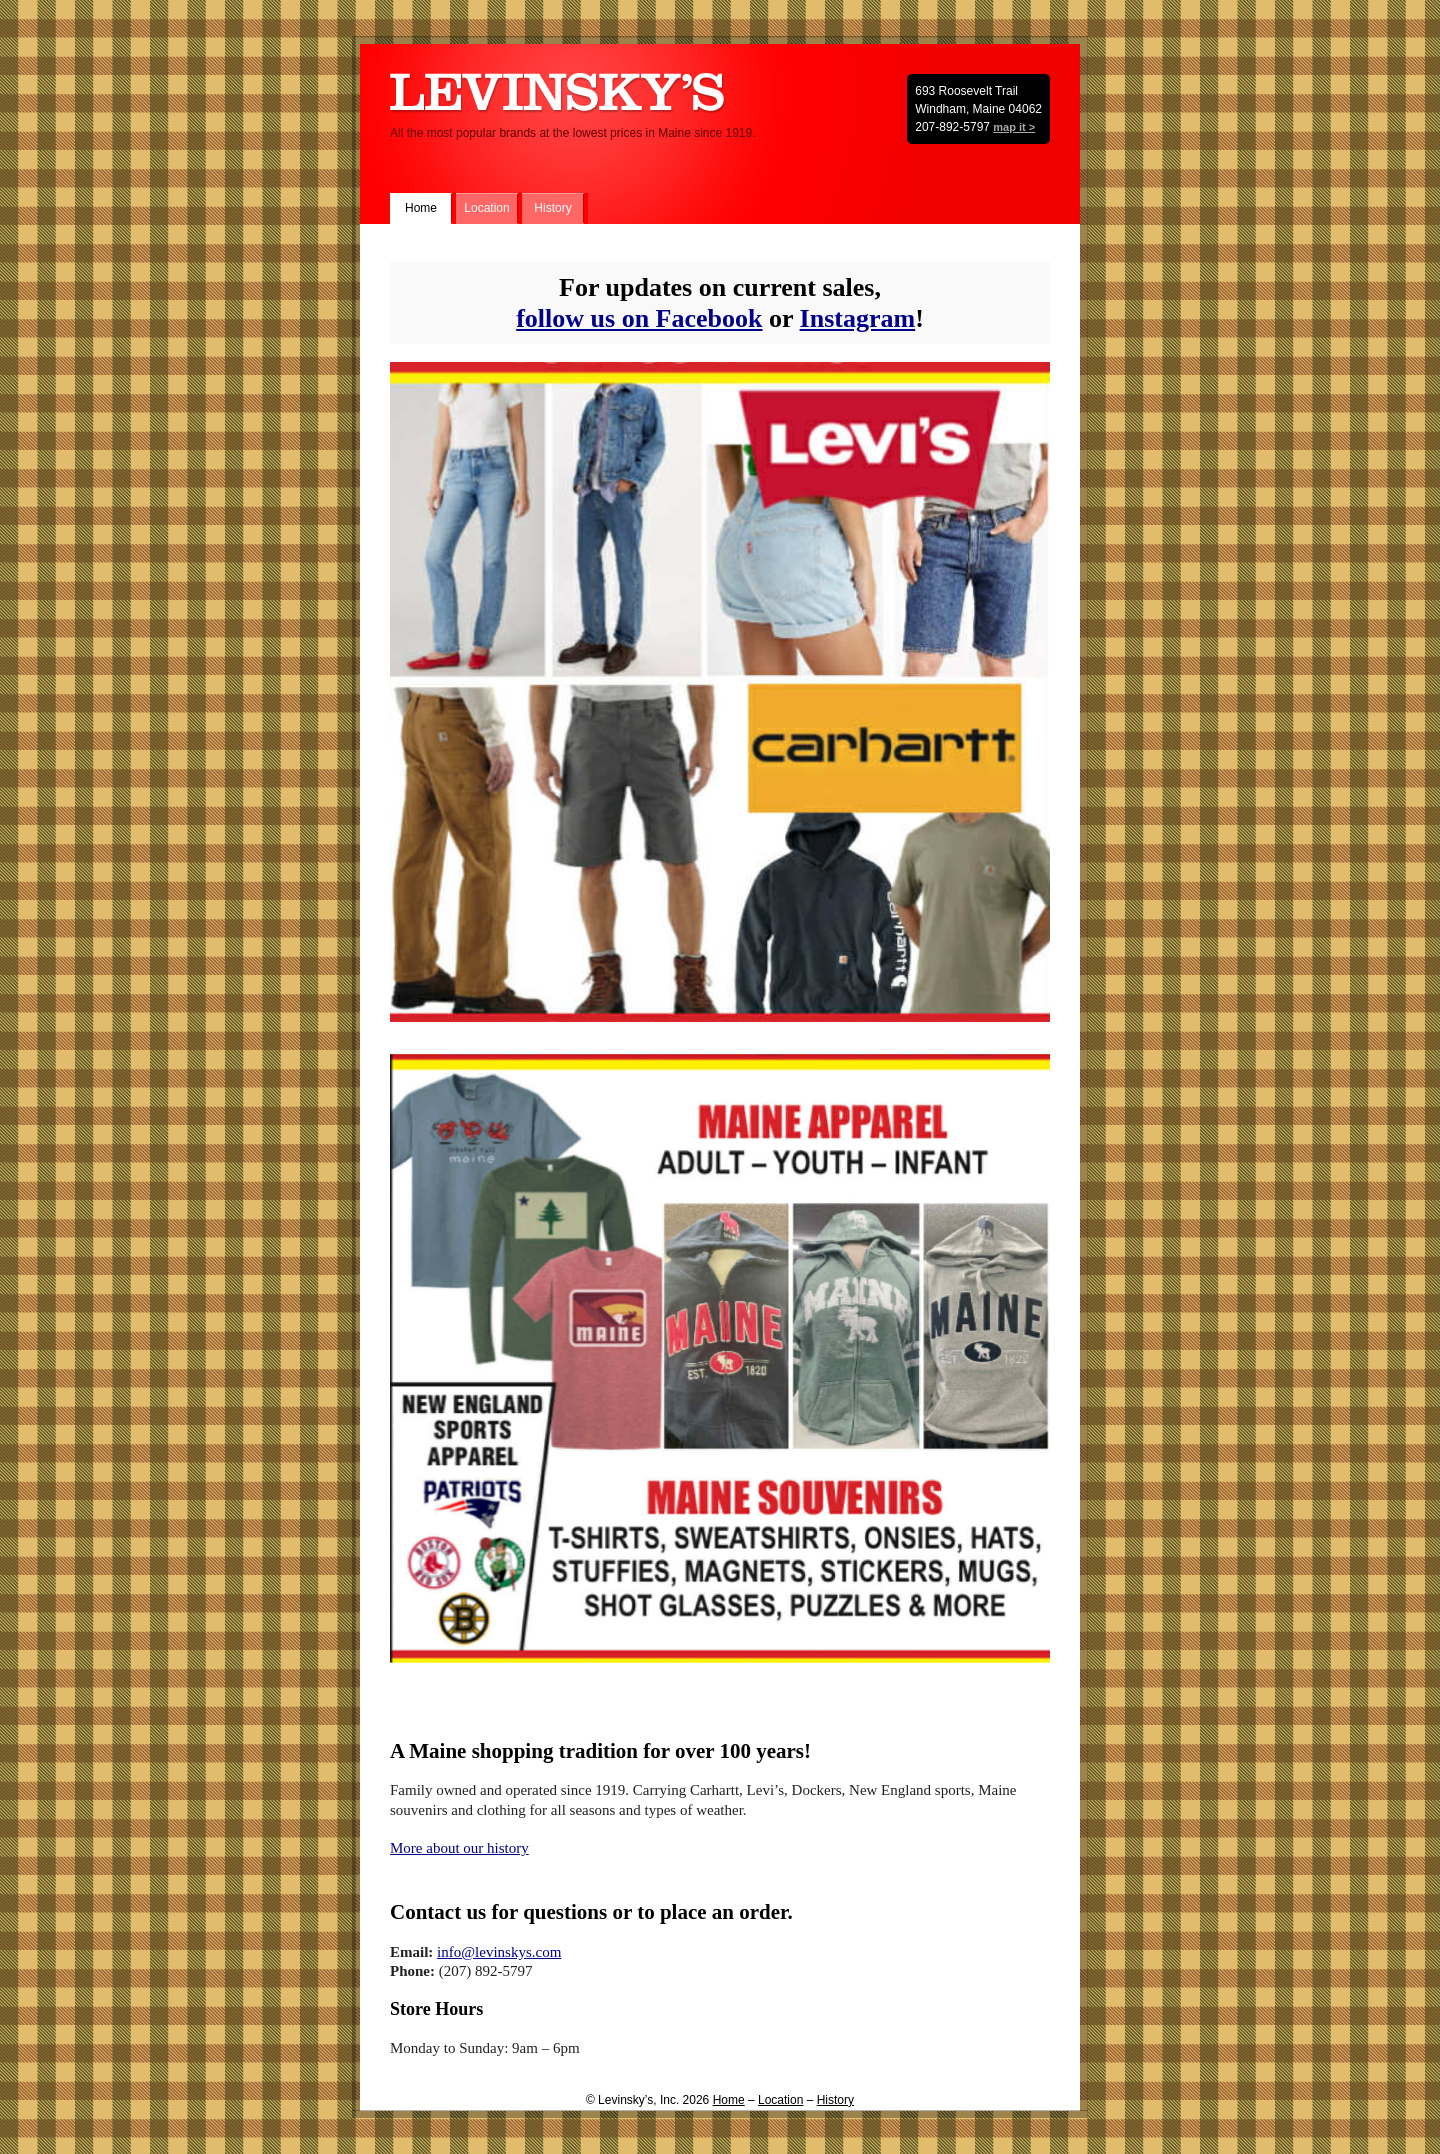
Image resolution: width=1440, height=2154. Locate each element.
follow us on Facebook (639, 318)
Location (486, 208)
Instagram (858, 318)
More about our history (459, 1848)
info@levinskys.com (499, 1952)
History (552, 208)
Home (421, 208)
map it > (1014, 127)
